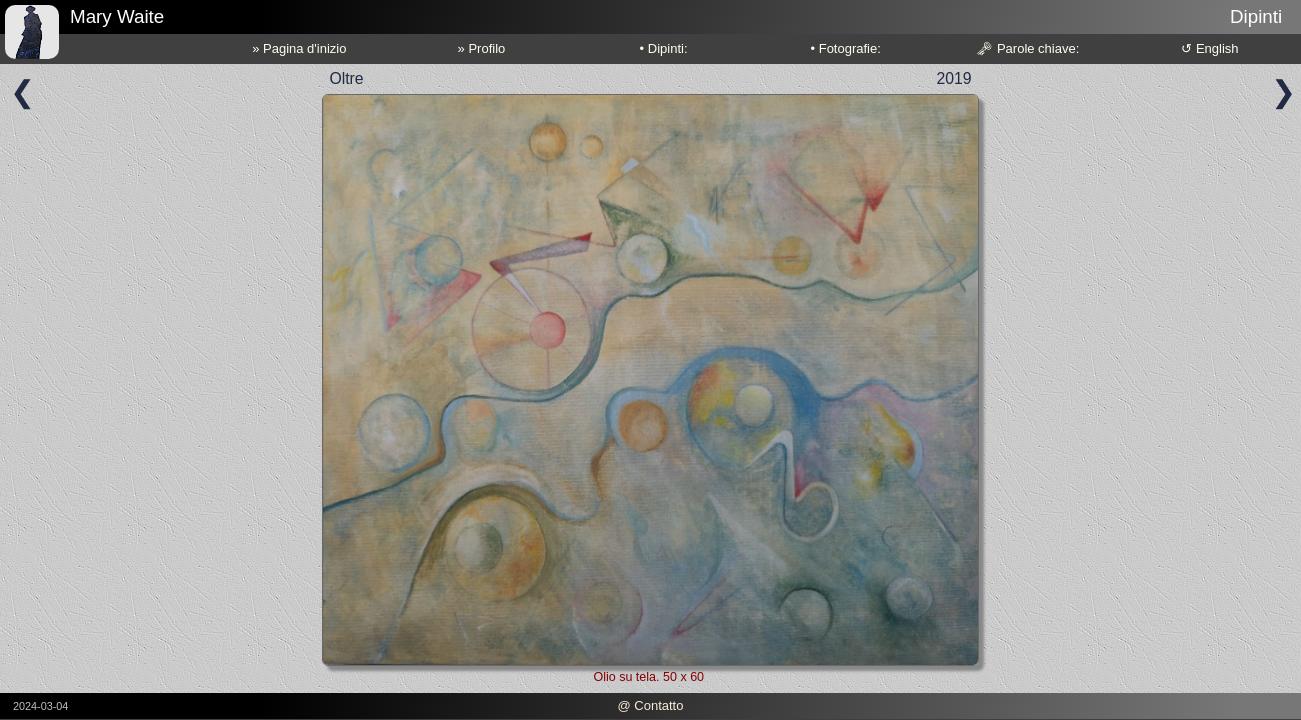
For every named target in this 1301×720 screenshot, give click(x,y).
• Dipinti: (664, 48)
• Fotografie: (846, 48)
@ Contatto (650, 705)
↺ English (1209, 48)
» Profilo (482, 48)
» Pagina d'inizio (299, 48)
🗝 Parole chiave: (1027, 48)
